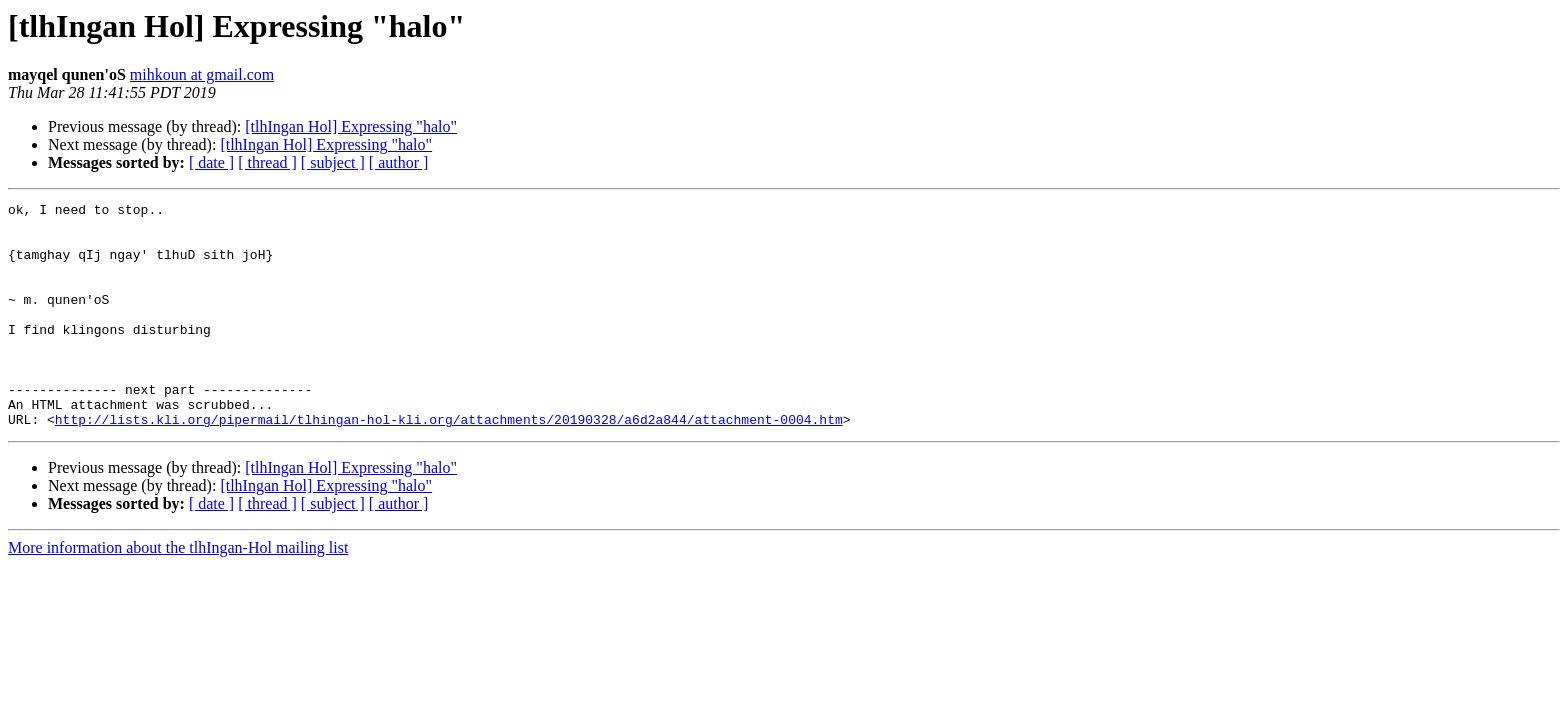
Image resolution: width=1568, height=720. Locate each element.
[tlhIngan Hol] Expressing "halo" (351, 126)
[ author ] (399, 162)
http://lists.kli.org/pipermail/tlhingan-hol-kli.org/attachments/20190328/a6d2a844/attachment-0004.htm (449, 464)
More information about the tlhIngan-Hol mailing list (178, 592)
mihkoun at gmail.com (202, 74)
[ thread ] (267, 162)
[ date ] (211, 162)
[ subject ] (333, 162)
